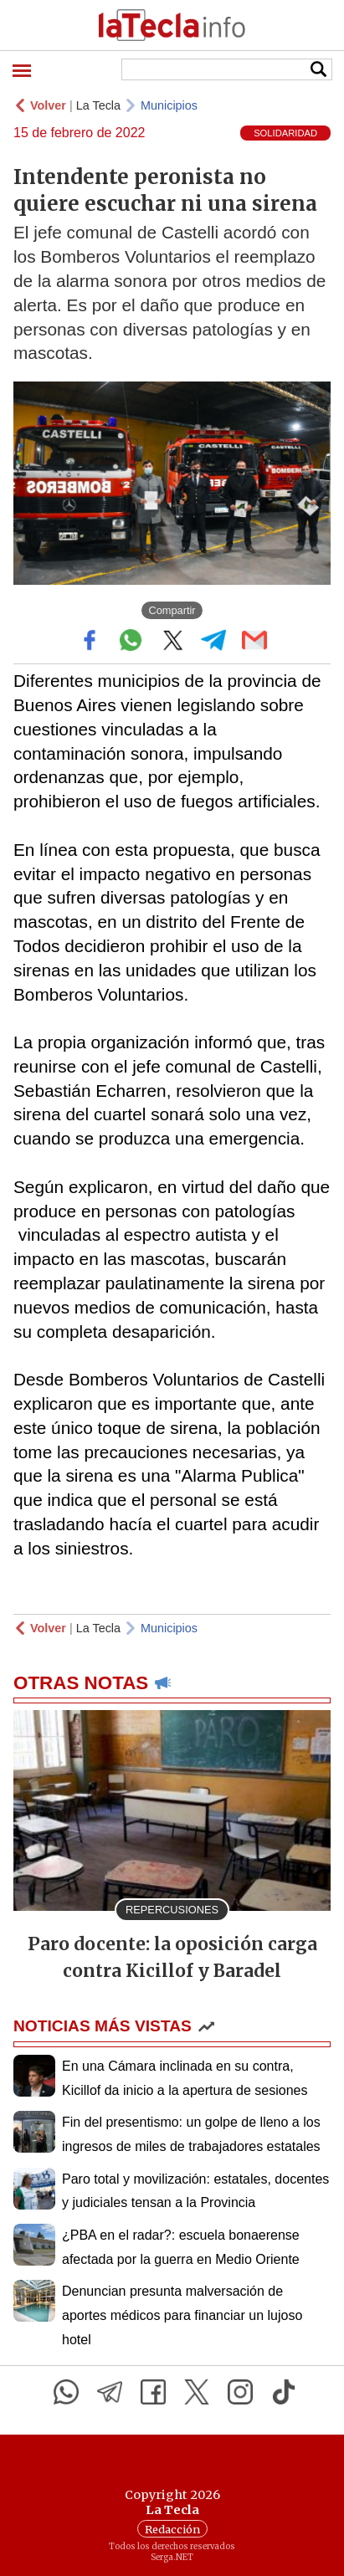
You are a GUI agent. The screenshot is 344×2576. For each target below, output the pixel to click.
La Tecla (98, 105)
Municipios (169, 105)
